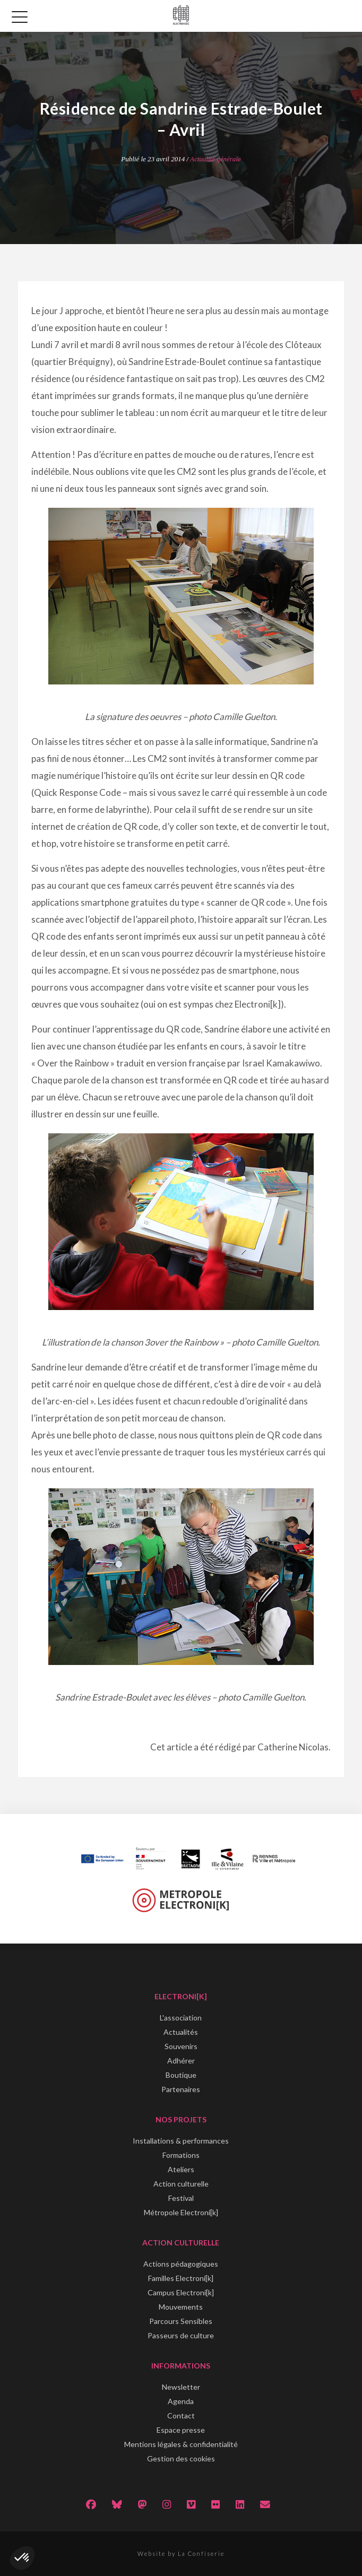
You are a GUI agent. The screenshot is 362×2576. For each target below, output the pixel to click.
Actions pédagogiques (180, 2263)
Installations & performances (181, 2140)
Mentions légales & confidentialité (181, 2444)
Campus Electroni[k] (181, 2292)
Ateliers (181, 2169)
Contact (181, 2415)
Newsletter (181, 2386)
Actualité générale (215, 159)
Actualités (180, 2031)
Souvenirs (181, 2046)
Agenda (181, 2401)
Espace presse (181, 2429)
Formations (181, 2154)
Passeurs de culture (181, 2335)
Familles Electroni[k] (180, 2278)
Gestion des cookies (181, 2458)
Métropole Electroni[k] (181, 2212)
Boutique (181, 2074)
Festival (181, 2197)
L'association (181, 2017)
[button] (22, 2558)
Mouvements (181, 2306)
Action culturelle (181, 2183)
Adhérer (181, 2060)
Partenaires (180, 2089)
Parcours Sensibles (180, 2321)
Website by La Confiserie (181, 2553)
